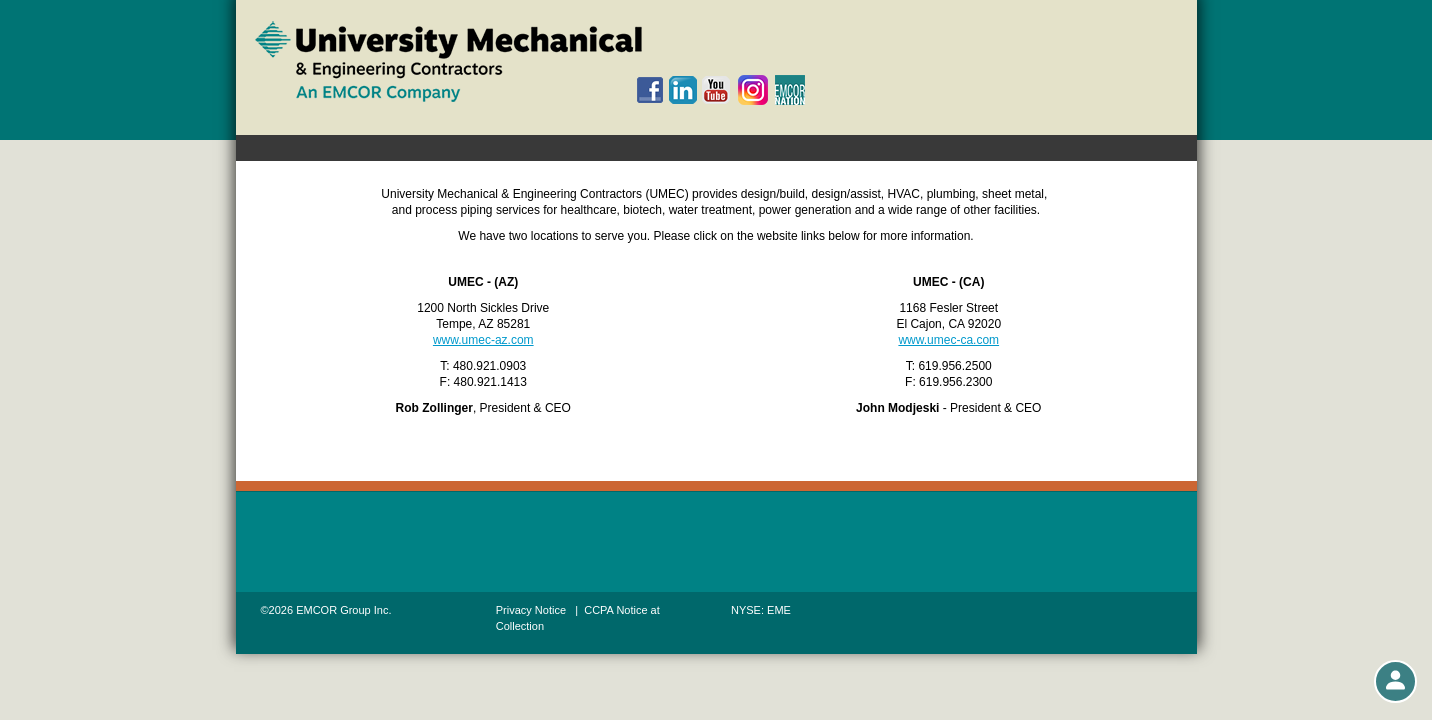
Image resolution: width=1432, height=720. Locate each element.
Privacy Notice (531, 610)
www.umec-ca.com (948, 340)
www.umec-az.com (483, 340)
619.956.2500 (954, 366)
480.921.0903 (489, 366)
